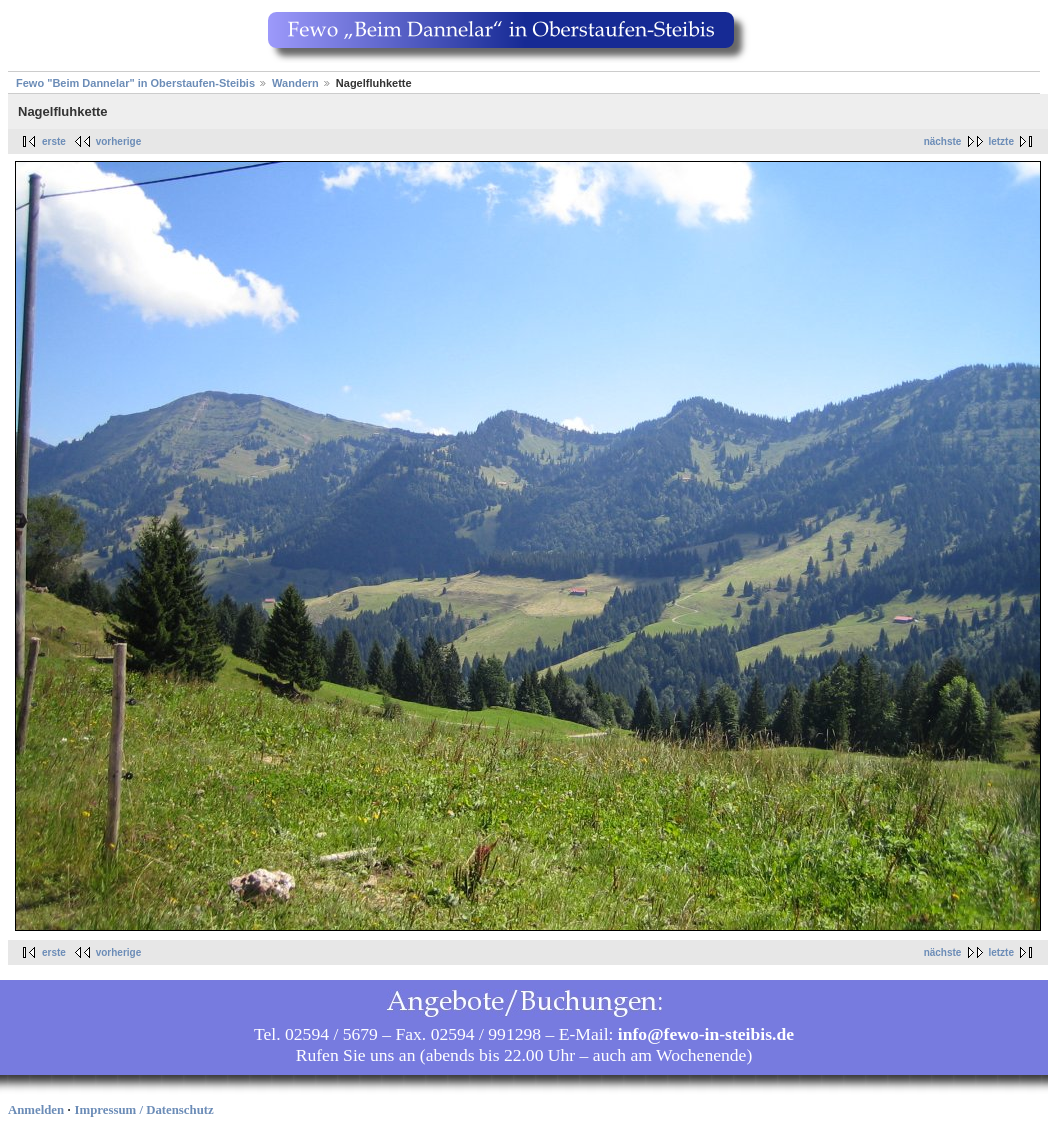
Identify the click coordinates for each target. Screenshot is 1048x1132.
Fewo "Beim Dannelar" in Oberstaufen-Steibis (135, 83)
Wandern (295, 83)
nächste (943, 141)
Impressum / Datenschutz (144, 1110)
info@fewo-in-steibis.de (706, 1034)
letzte (1001, 141)
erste (54, 141)
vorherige (119, 141)
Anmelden (36, 1110)
